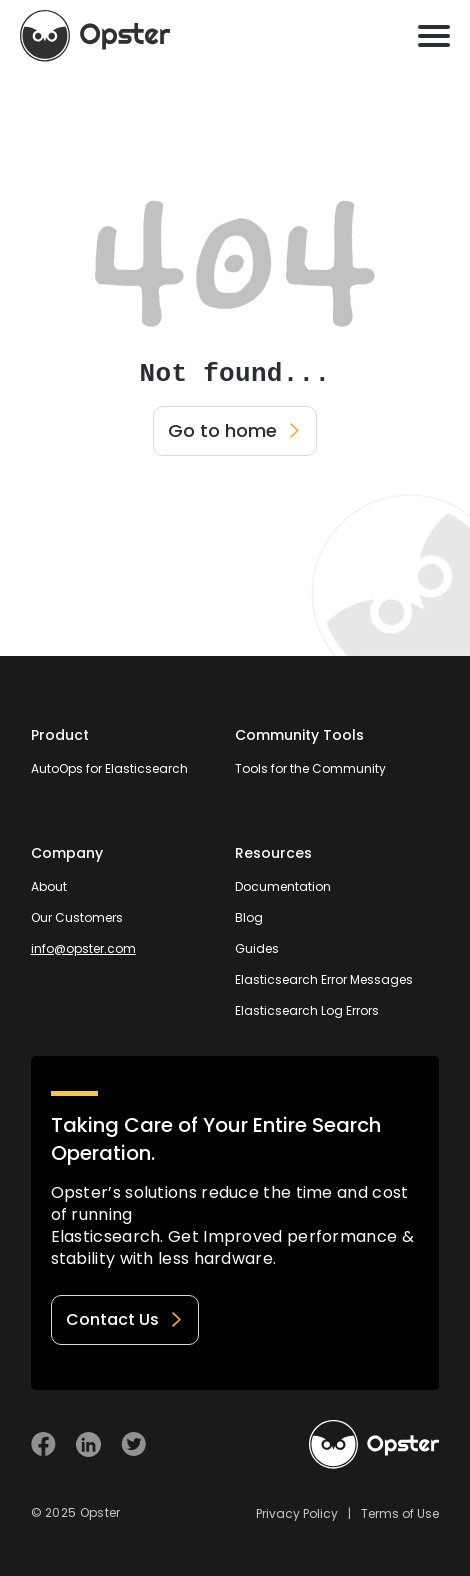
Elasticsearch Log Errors (307, 1010)
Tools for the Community (310, 768)
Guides (257, 948)
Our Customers (77, 917)
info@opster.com (83, 948)
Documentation (283, 886)
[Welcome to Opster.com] (374, 1445)
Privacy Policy (297, 1513)
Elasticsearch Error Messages (324, 979)
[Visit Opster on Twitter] (133, 1444)
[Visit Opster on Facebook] (43, 1444)
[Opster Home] (95, 36)
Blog (249, 917)
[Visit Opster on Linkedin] (88, 1444)
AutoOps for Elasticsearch (109, 768)
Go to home (235, 430)
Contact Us (125, 1319)
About (49, 886)
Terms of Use (400, 1513)
